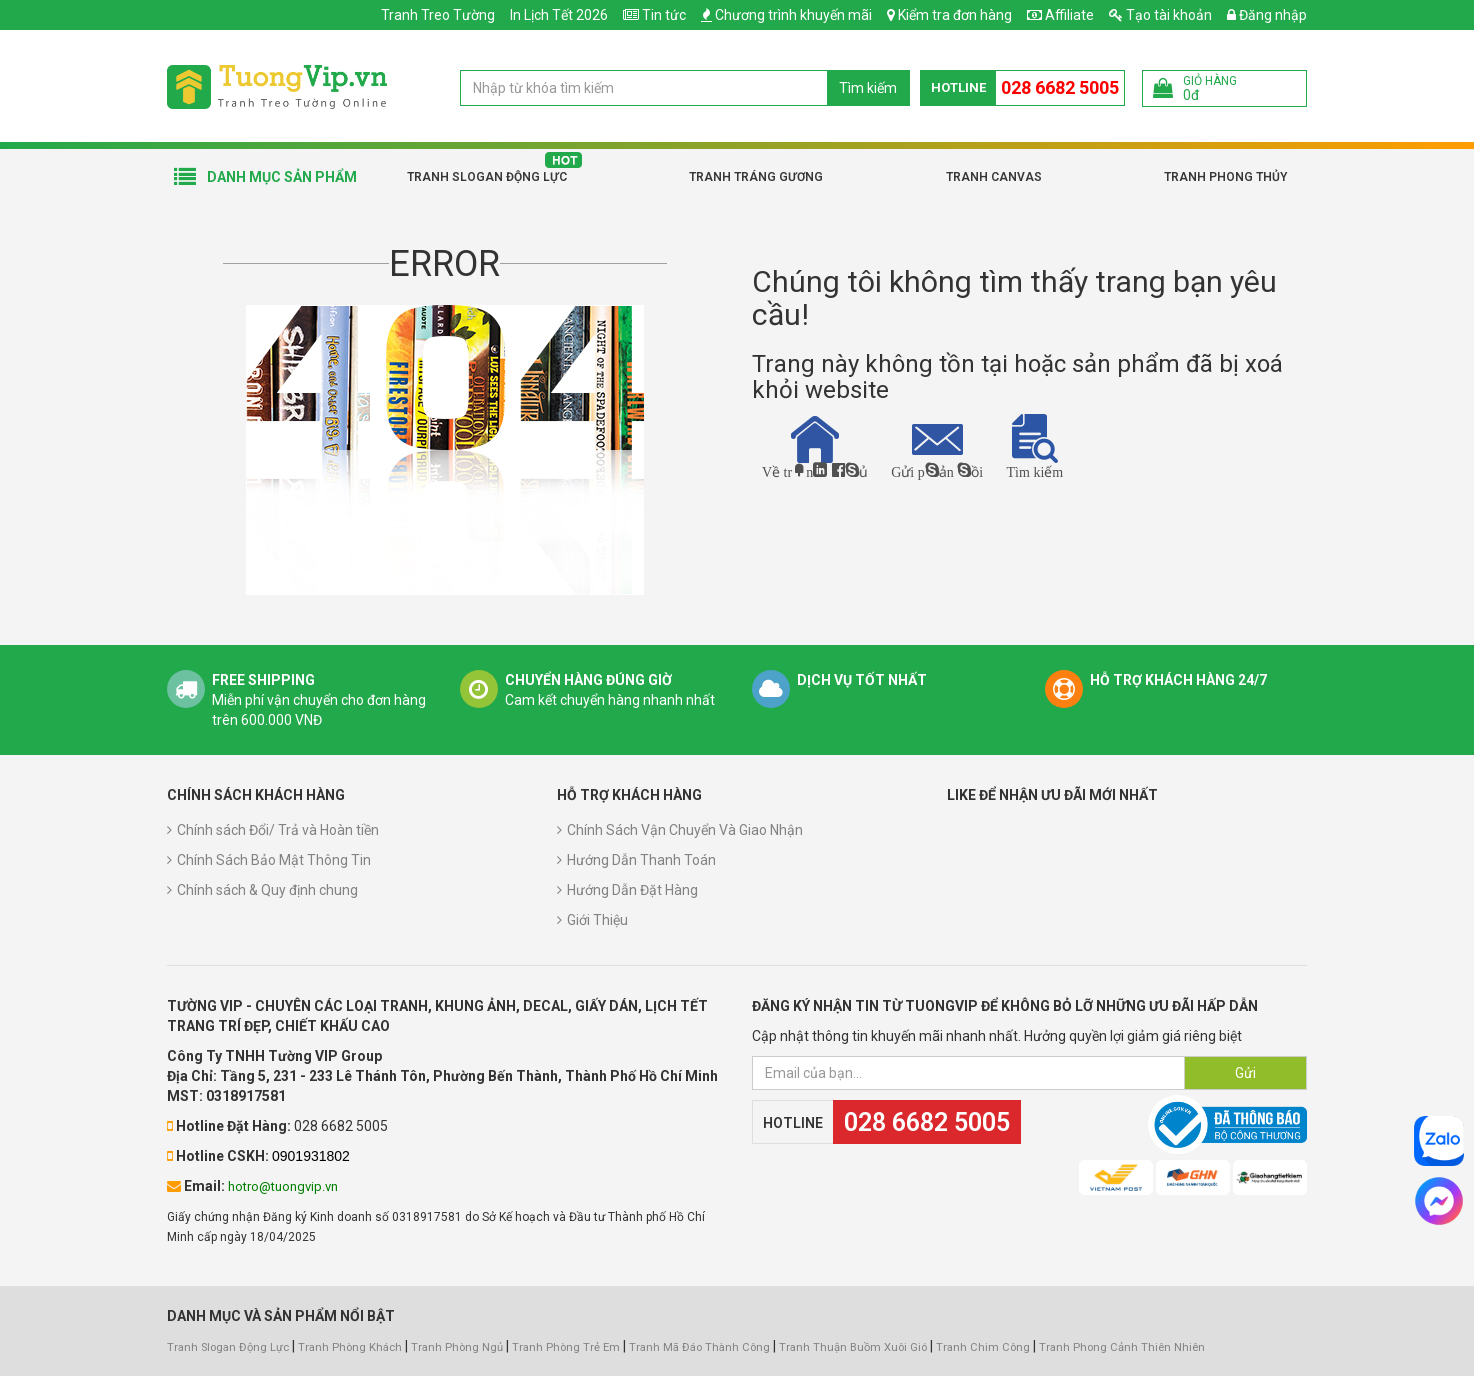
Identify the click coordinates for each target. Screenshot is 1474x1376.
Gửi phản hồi (937, 450)
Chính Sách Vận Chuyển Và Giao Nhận (685, 830)
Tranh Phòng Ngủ (457, 1347)
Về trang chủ (815, 446)
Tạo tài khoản (1160, 15)
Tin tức (664, 15)
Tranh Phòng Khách (350, 1347)
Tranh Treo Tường (438, 15)
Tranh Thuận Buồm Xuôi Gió (853, 1347)
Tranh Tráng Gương (756, 177)
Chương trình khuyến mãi (793, 15)
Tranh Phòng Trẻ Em (566, 1347)
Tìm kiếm (868, 88)
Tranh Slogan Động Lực (487, 177)
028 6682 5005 (1060, 87)
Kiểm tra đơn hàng (955, 15)
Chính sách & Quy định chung (267, 890)
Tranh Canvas (994, 177)
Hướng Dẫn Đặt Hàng (632, 890)
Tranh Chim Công (983, 1347)
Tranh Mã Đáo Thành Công (699, 1347)
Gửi (1245, 1073)
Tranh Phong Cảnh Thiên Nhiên (1122, 1347)
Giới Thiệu (597, 920)
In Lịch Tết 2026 (559, 15)
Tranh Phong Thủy (1225, 177)
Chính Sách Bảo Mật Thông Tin (274, 860)
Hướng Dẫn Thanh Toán (641, 860)
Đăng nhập (1267, 15)
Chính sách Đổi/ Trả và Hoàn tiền (278, 830)
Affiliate (1060, 15)
